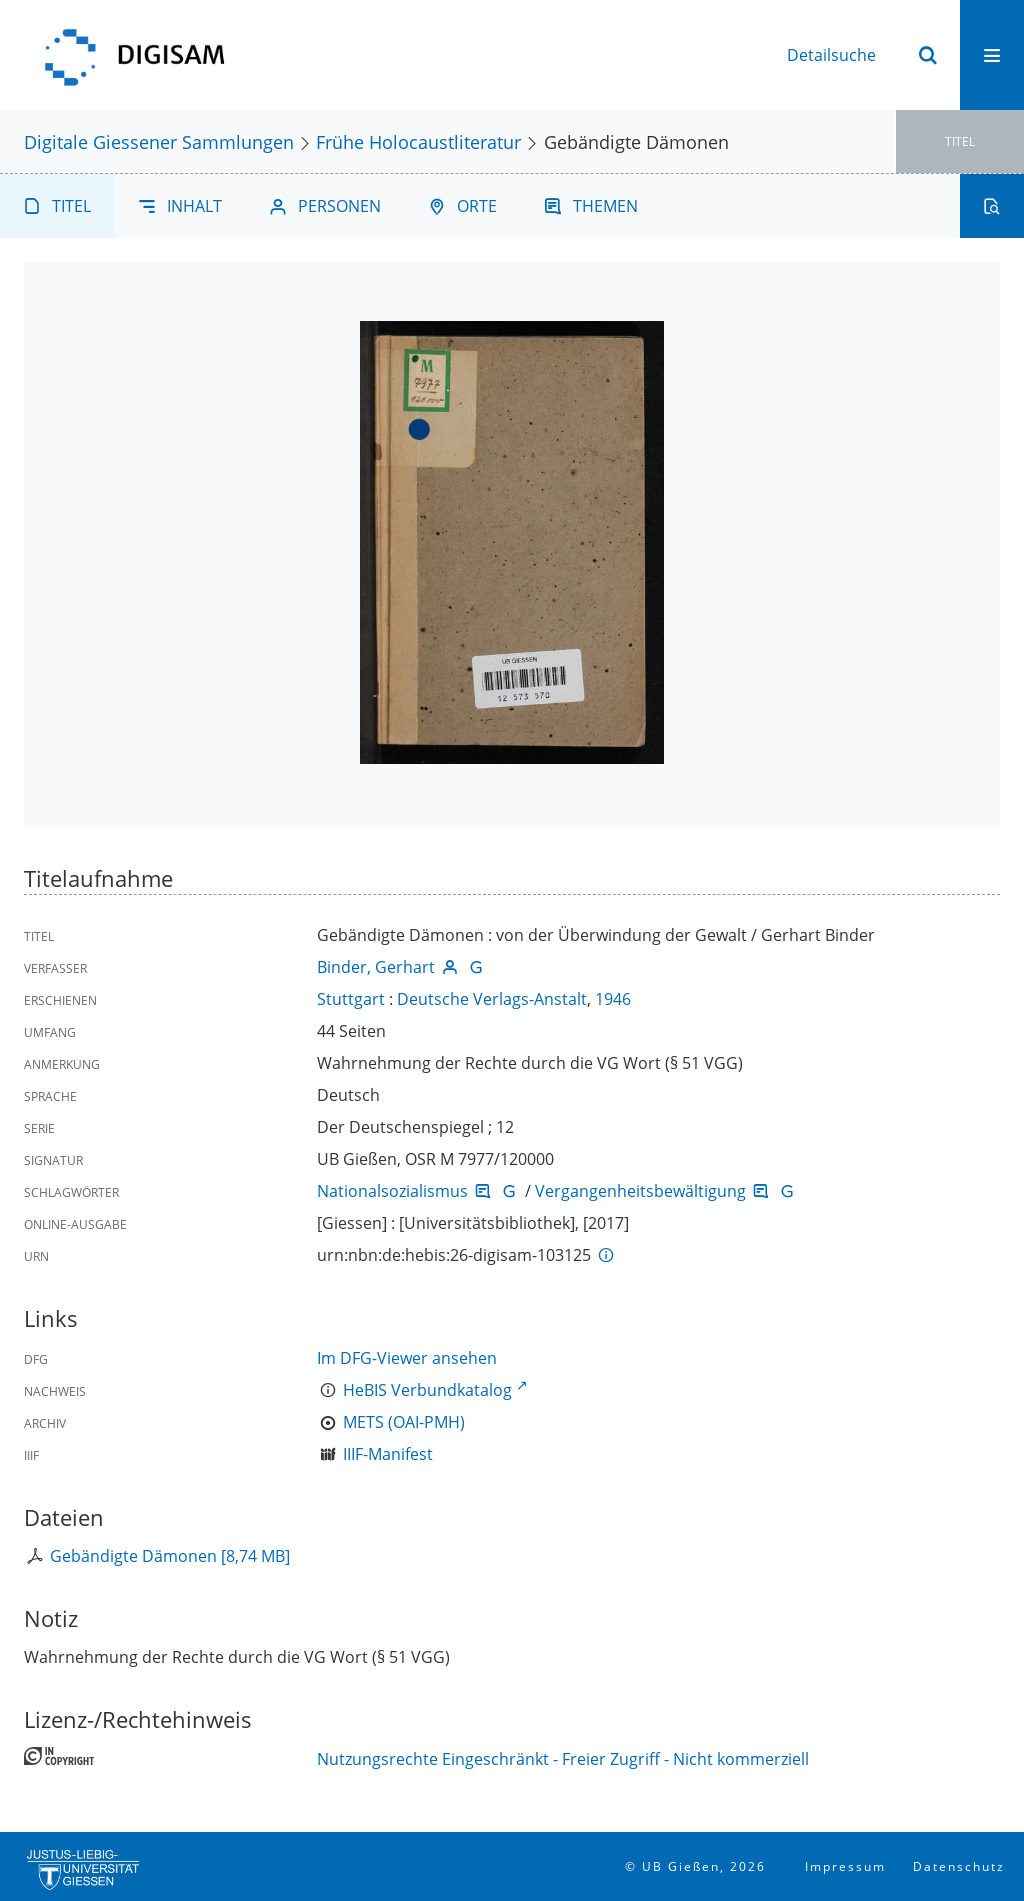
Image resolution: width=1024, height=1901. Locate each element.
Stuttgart (351, 999)
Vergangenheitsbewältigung (640, 1191)
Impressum (845, 1866)
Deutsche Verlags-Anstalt (492, 999)
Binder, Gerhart (376, 967)
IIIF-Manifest (388, 1454)
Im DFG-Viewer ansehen (407, 1358)
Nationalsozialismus (392, 1191)
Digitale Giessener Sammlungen (159, 141)
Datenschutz (959, 1866)
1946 (613, 999)
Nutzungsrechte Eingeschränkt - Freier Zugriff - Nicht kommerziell (563, 1759)
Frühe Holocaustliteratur (418, 141)
